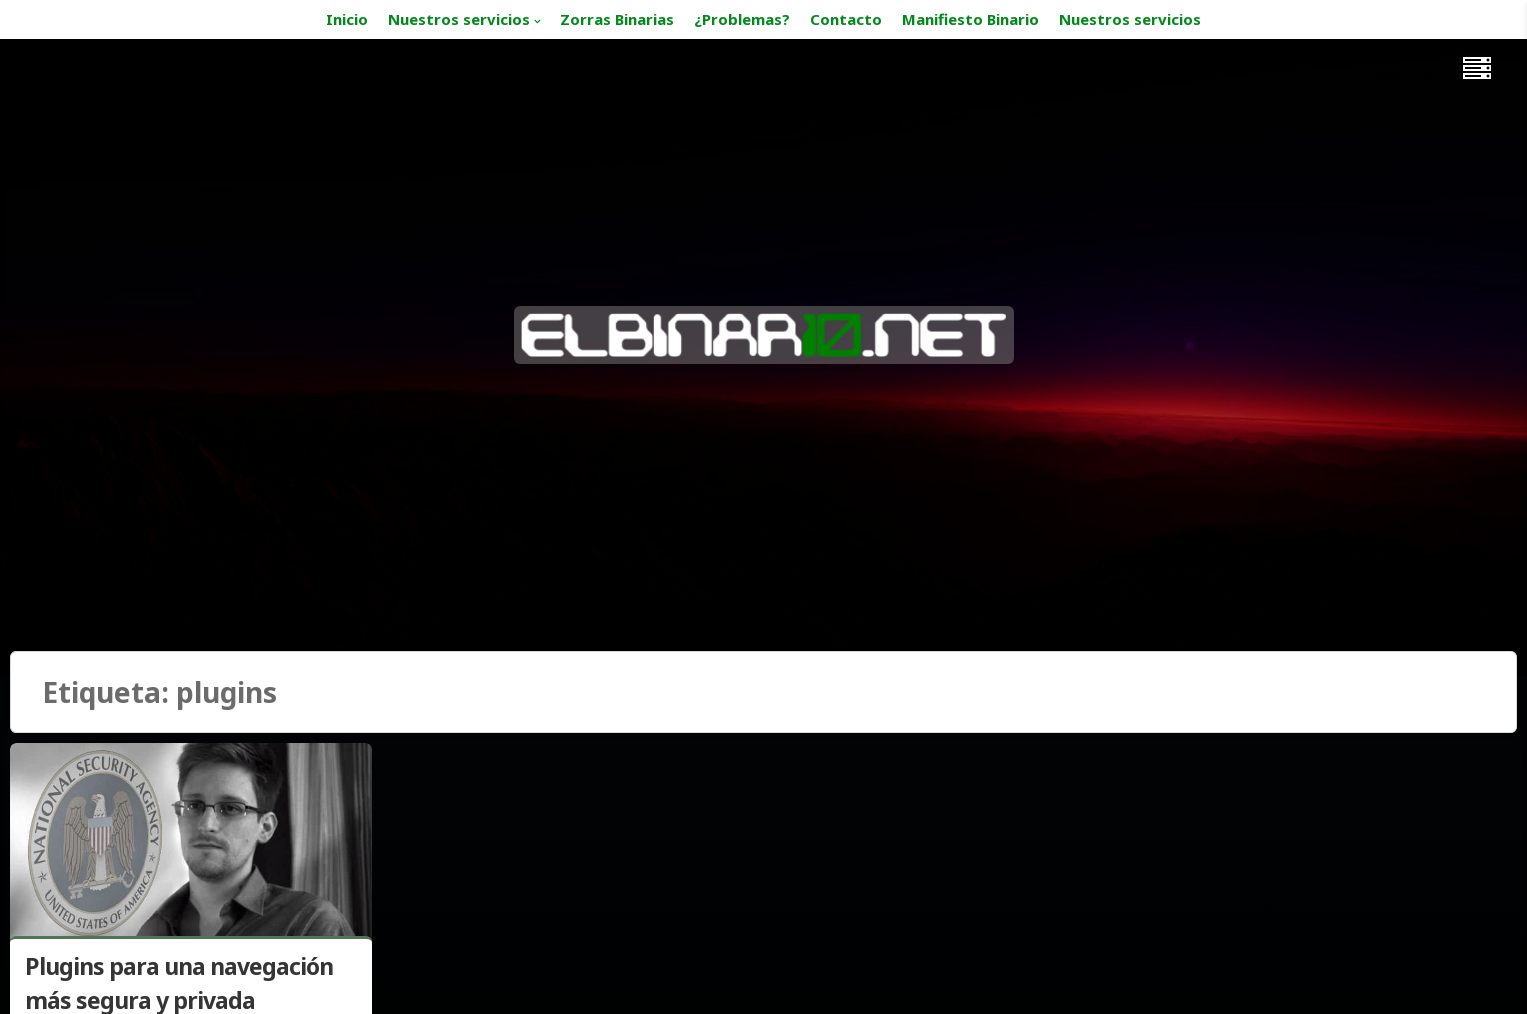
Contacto (846, 19)
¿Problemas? (742, 19)
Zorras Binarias (617, 19)
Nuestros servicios (459, 19)
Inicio (347, 19)
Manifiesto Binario (970, 19)
